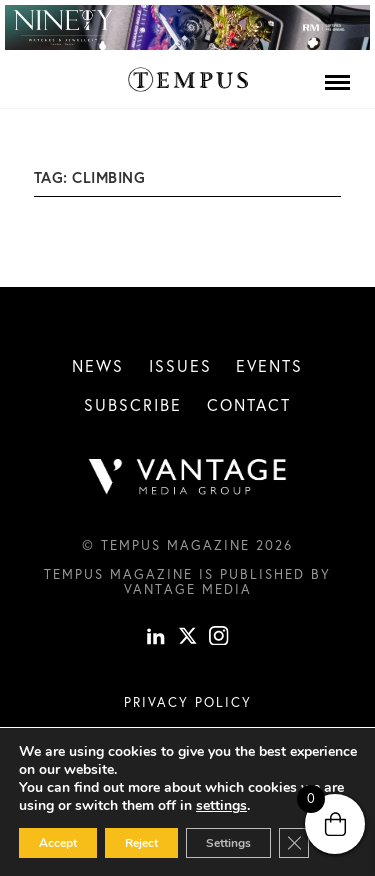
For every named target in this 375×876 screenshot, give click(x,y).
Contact (249, 404)
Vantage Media (188, 589)
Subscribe (133, 404)
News (98, 365)
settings (221, 806)
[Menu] (337, 82)
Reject (141, 843)
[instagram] (219, 637)
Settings (228, 843)
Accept (58, 843)
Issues (180, 365)
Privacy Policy (188, 702)
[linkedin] (156, 637)
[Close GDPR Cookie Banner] (294, 843)
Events (269, 365)
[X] (188, 637)
